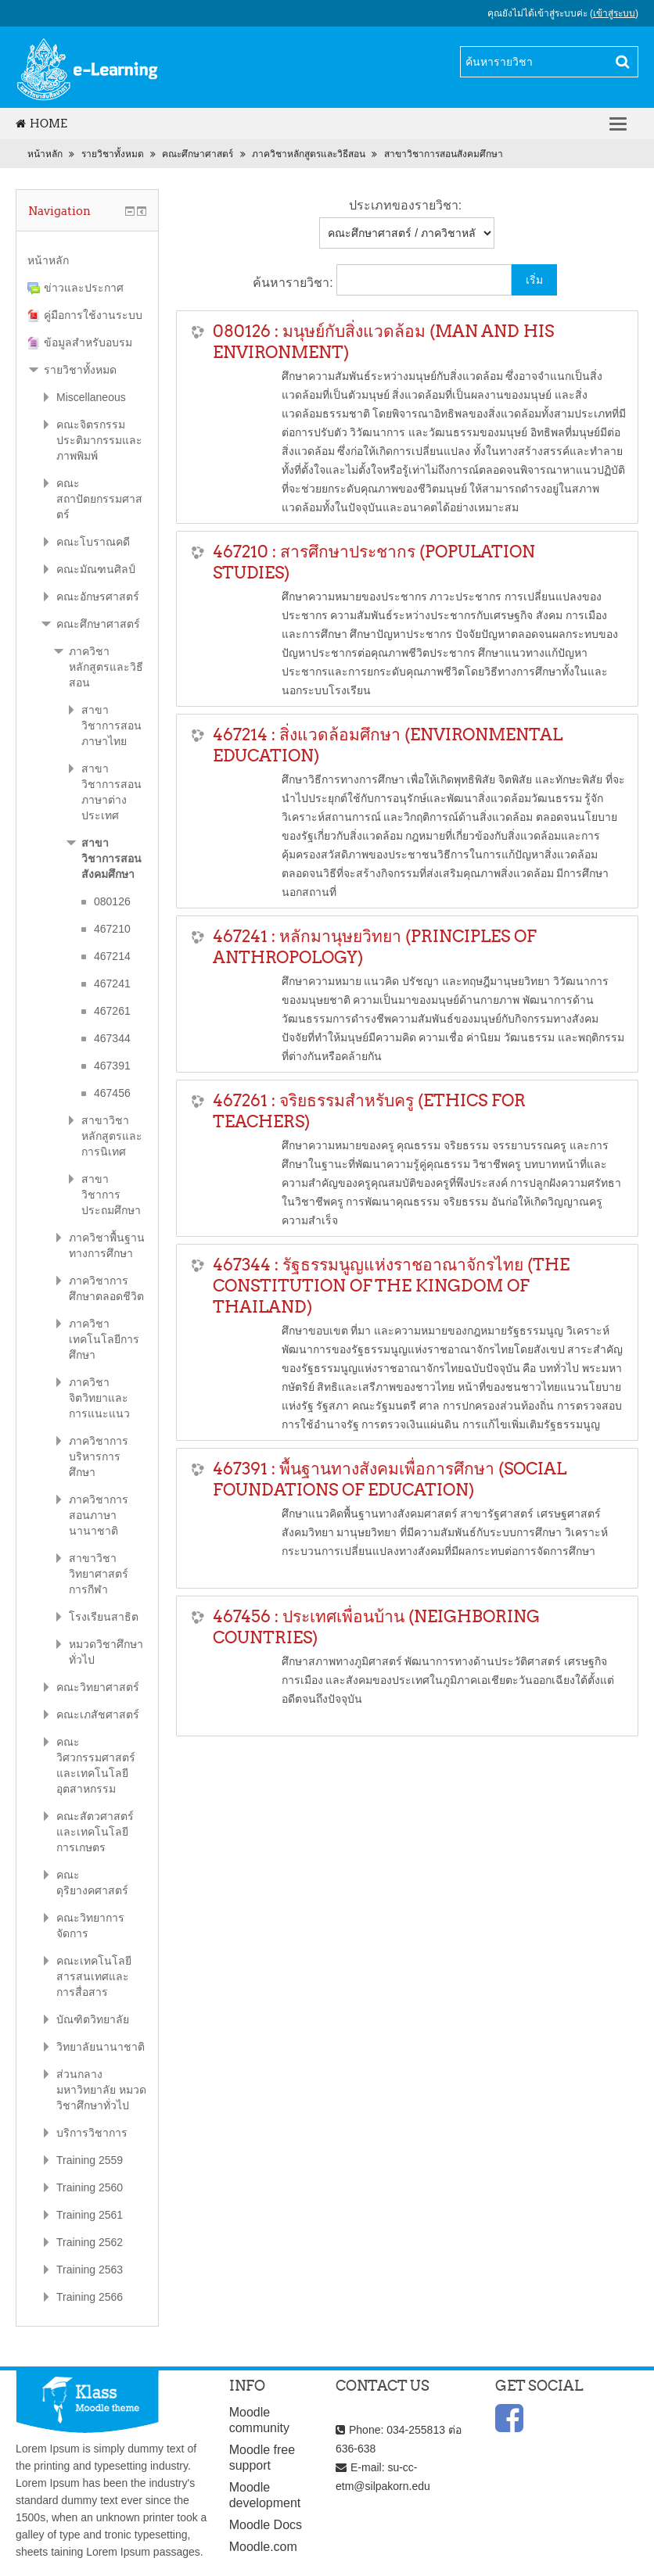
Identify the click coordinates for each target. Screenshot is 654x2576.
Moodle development (265, 2495)
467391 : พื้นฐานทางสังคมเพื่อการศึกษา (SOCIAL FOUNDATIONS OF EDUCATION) (389, 1479)
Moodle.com (263, 2546)
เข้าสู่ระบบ (614, 13)
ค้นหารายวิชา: (294, 282)
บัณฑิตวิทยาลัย (92, 2019)
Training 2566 (89, 2297)
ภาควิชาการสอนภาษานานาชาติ (98, 1515)
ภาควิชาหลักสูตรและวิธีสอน (308, 154)
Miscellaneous (91, 397)
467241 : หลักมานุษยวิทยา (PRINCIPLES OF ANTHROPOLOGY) (375, 947)
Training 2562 (89, 2242)
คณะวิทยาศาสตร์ (97, 1687)
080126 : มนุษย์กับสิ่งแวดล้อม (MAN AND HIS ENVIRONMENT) (383, 342)
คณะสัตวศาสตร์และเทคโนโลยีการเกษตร (95, 1832)
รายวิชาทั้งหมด (112, 154)
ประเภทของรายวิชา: (405, 205)
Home (41, 123)
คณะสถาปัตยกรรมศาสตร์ (99, 499)
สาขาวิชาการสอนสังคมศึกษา (443, 154)
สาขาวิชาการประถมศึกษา (111, 1194)
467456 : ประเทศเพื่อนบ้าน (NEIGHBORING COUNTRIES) (376, 1627)
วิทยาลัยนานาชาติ (100, 2046)
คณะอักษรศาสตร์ (97, 596)
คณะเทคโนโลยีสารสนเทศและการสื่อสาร (93, 1976)
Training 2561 (89, 2215)
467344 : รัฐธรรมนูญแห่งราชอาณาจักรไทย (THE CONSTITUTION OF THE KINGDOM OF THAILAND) (391, 1285)
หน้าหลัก (45, 154)
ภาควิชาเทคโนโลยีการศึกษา (104, 1339)
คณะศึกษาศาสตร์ (197, 154)
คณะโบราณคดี (93, 542)
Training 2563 (89, 2269)
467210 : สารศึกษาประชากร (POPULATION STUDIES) (374, 562)
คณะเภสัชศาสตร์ (97, 1714)
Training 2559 (89, 2160)
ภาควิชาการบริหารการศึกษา (98, 1456)
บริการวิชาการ (92, 2132)
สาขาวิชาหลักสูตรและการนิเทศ (111, 1136)
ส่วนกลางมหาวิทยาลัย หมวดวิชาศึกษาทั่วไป (101, 2090)
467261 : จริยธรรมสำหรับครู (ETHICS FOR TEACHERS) (369, 1111)
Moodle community (259, 2420)
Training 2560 (89, 2187)
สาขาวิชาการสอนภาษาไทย (111, 725)
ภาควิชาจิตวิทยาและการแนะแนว (99, 1398)
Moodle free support (262, 2457)
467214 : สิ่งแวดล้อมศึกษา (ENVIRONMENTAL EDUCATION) (387, 745)
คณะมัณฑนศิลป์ (95, 569)
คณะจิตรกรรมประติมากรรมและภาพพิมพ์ (99, 440)
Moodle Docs (265, 2524)
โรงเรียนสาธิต (103, 1616)
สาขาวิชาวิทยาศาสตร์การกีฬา (98, 1574)
